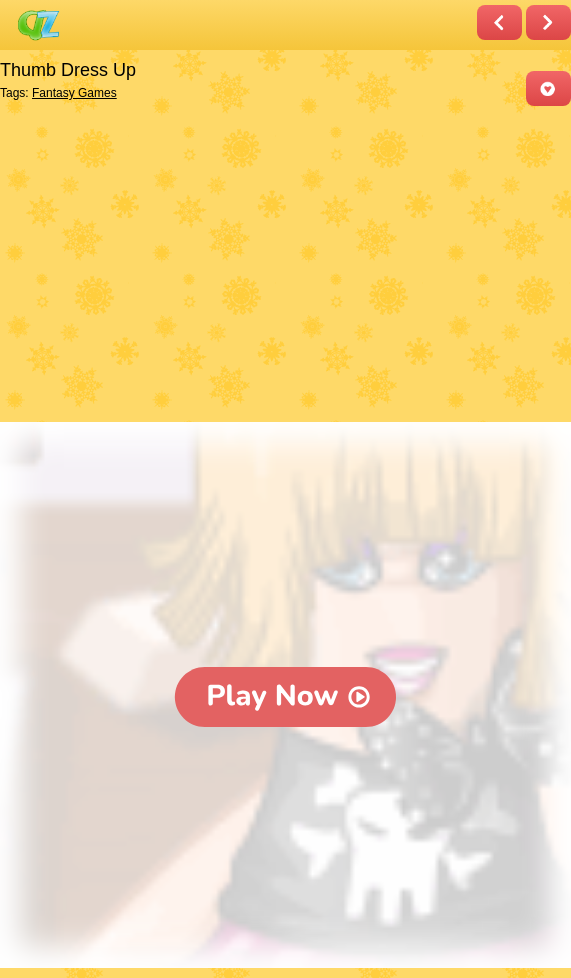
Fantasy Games (74, 93)
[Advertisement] (280, 266)
